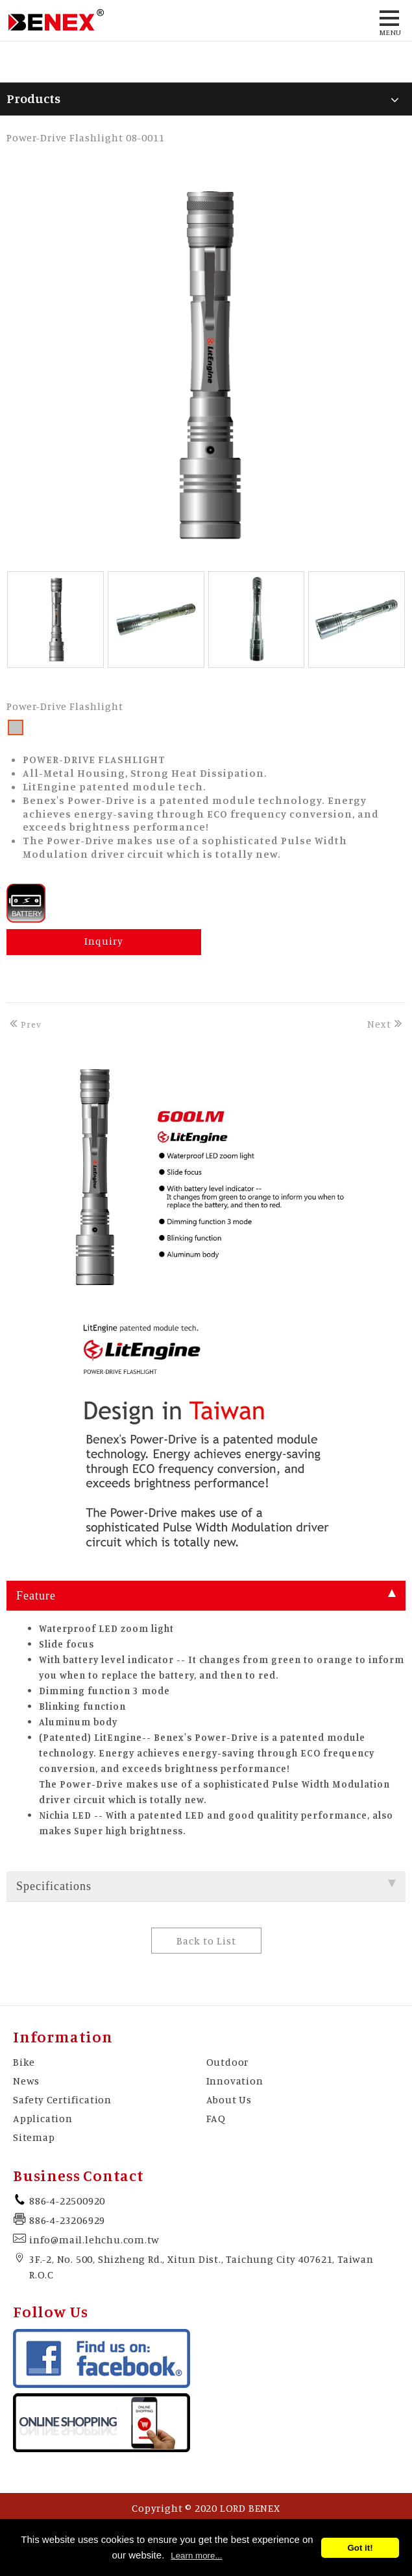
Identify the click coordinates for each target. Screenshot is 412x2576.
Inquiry (103, 940)
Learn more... (196, 2555)
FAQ (216, 2118)
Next (386, 1024)
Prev (24, 1024)
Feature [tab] (206, 1595)
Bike (24, 2061)
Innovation (234, 2080)
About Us (229, 2099)
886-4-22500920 (67, 2200)
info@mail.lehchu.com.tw (94, 2239)
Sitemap (34, 2137)
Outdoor (227, 2061)
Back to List (206, 1940)
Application (43, 2118)
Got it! (359, 2548)
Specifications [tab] (206, 1886)
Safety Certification (62, 2099)
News (26, 2080)
